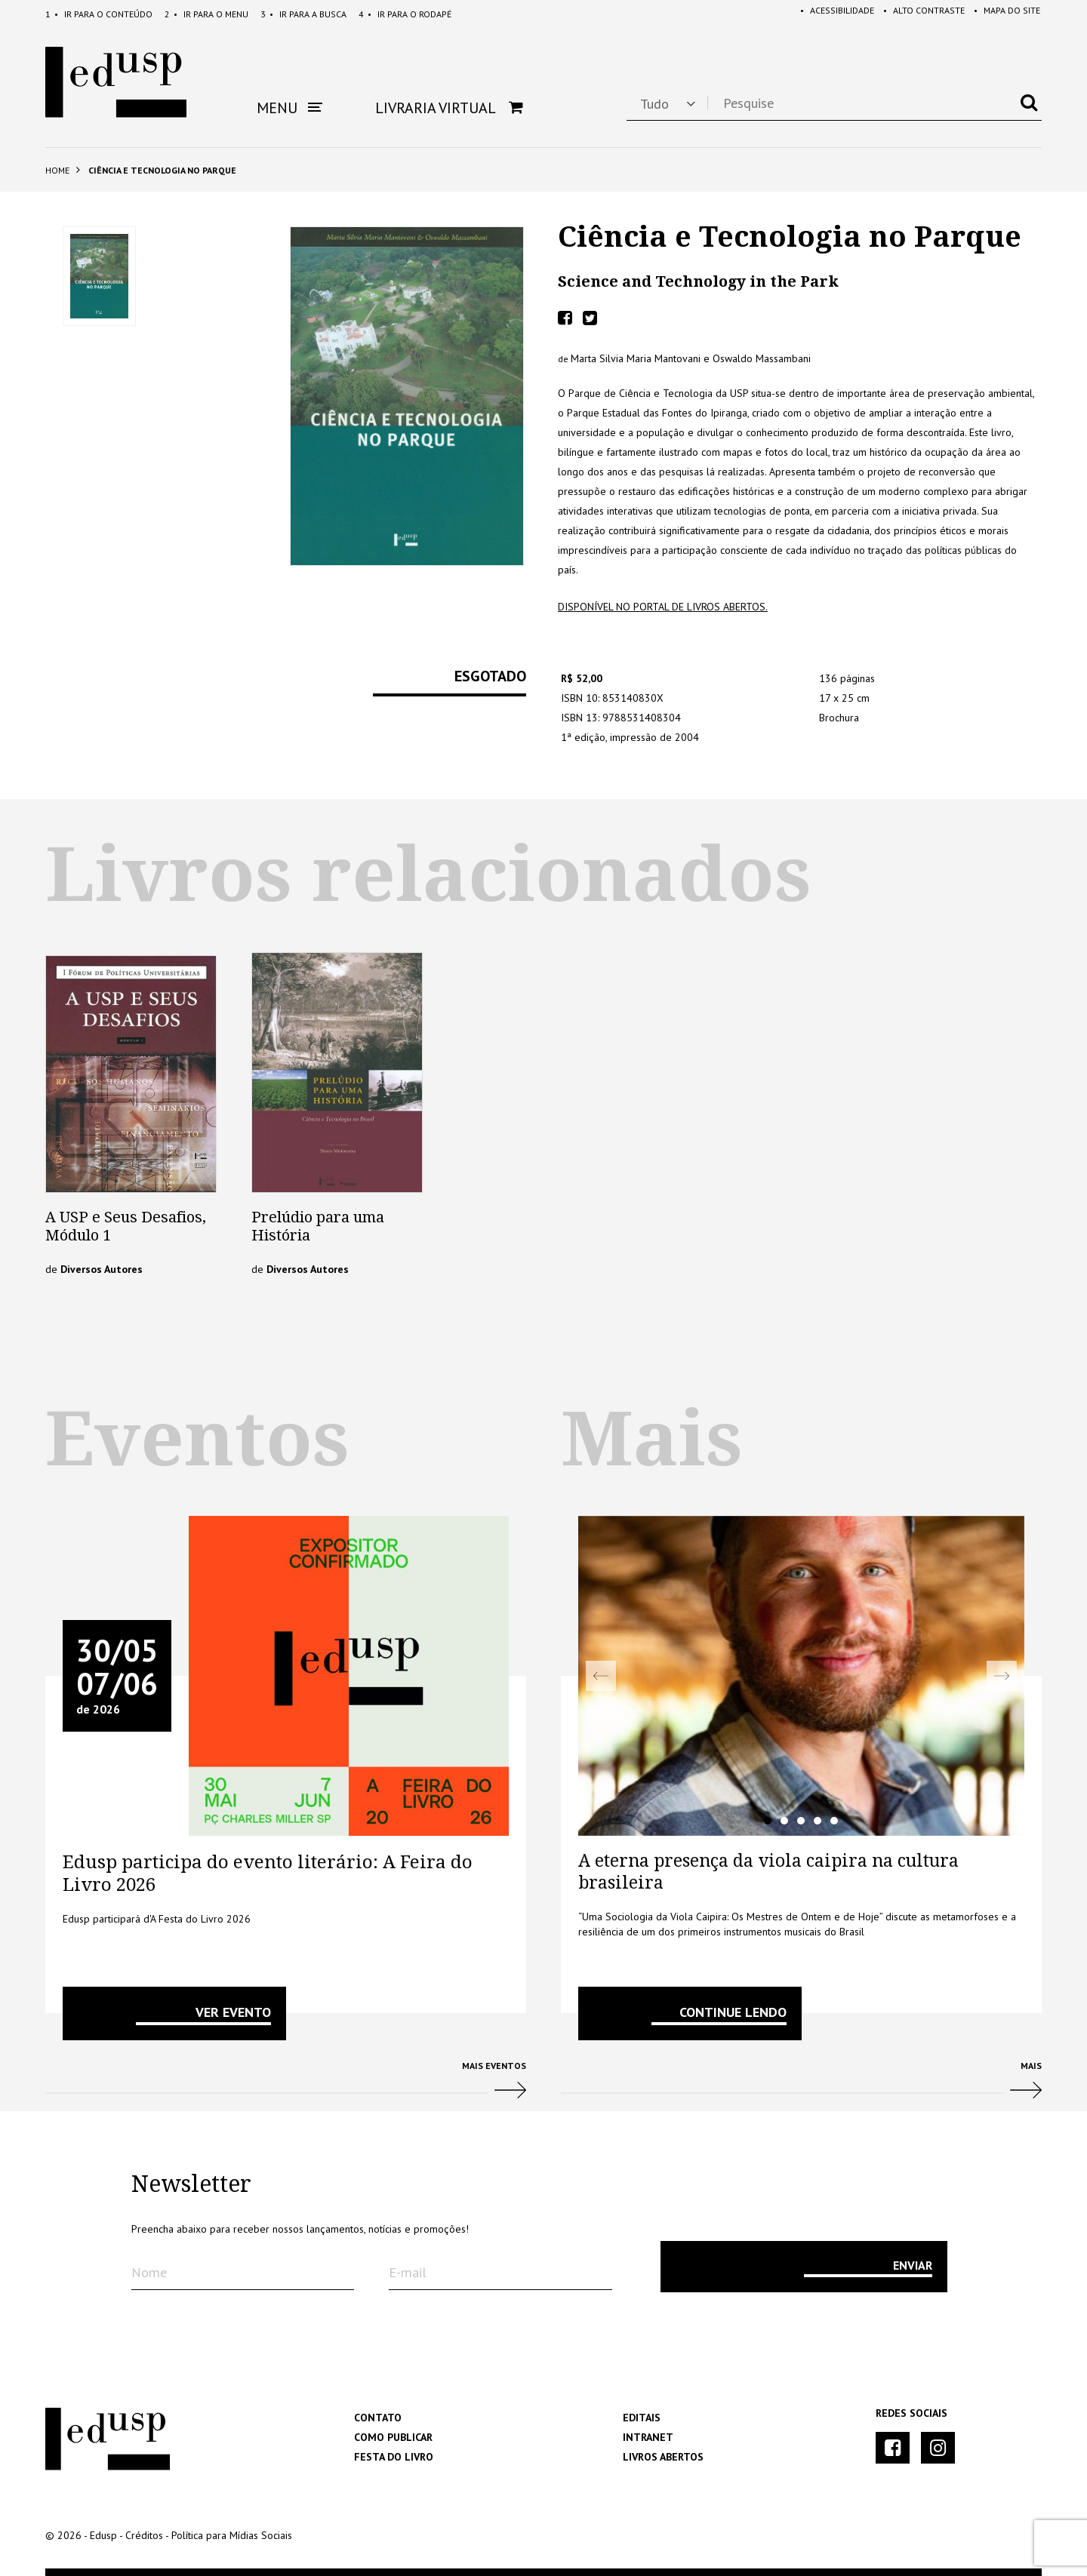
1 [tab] (767, 1820)
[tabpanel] (801, 1676)
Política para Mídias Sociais (231, 2535)
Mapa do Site (1004, 14)
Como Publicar (393, 2437)
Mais (801, 2086)
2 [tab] (784, 1820)
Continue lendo (733, 2012)
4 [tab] (817, 1820)
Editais (642, 2417)
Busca (303, 14)
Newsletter (191, 2184)
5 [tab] (834, 1820)
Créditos (144, 2535)
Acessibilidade (828, 14)
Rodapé (405, 14)
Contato (378, 2417)
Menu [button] (289, 108)
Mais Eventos (285, 2086)
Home (57, 170)
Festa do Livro (393, 2457)
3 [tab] (801, 1820)
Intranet (648, 2437)
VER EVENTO (233, 2012)
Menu (206, 14)
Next (1002, 1676)
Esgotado (490, 677)
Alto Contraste (918, 14)
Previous (601, 1676)
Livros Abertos (663, 2457)
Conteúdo (98, 14)
